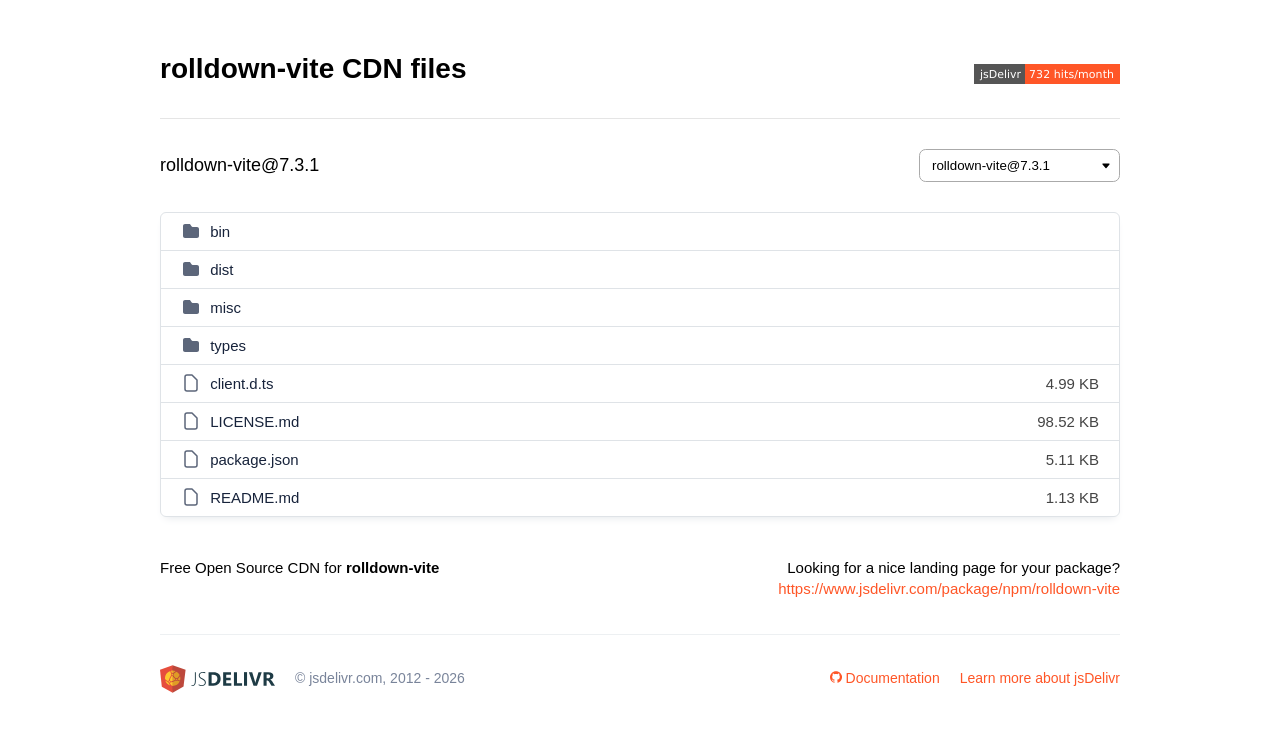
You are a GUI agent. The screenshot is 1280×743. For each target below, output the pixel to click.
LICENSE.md (254, 421)
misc (225, 307)
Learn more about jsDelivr (1040, 678)
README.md (254, 497)
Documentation (885, 678)
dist (221, 269)
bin (220, 231)
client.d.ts (241, 383)
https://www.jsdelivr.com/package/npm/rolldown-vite (949, 588)
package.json (254, 459)
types (228, 345)
